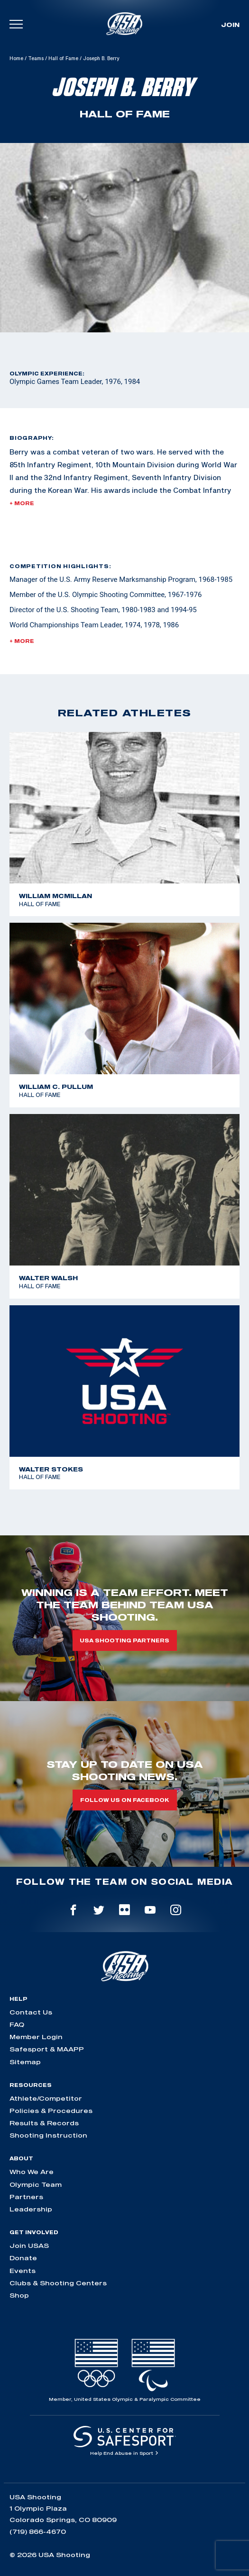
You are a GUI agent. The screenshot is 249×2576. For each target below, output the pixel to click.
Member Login (36, 2037)
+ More (21, 503)
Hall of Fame (63, 58)
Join (230, 24)
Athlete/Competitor (45, 2098)
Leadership (30, 2209)
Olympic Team (35, 2184)
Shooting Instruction (48, 2135)
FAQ (16, 2024)
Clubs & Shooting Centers (58, 2283)
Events (22, 2270)
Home (16, 58)
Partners (26, 2197)
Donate (23, 2258)
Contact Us (30, 2012)
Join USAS (29, 2245)
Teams (36, 58)
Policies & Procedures (50, 2110)
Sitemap (25, 2062)
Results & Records (44, 2123)
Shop (19, 2295)
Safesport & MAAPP (46, 2049)
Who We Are (31, 2171)
